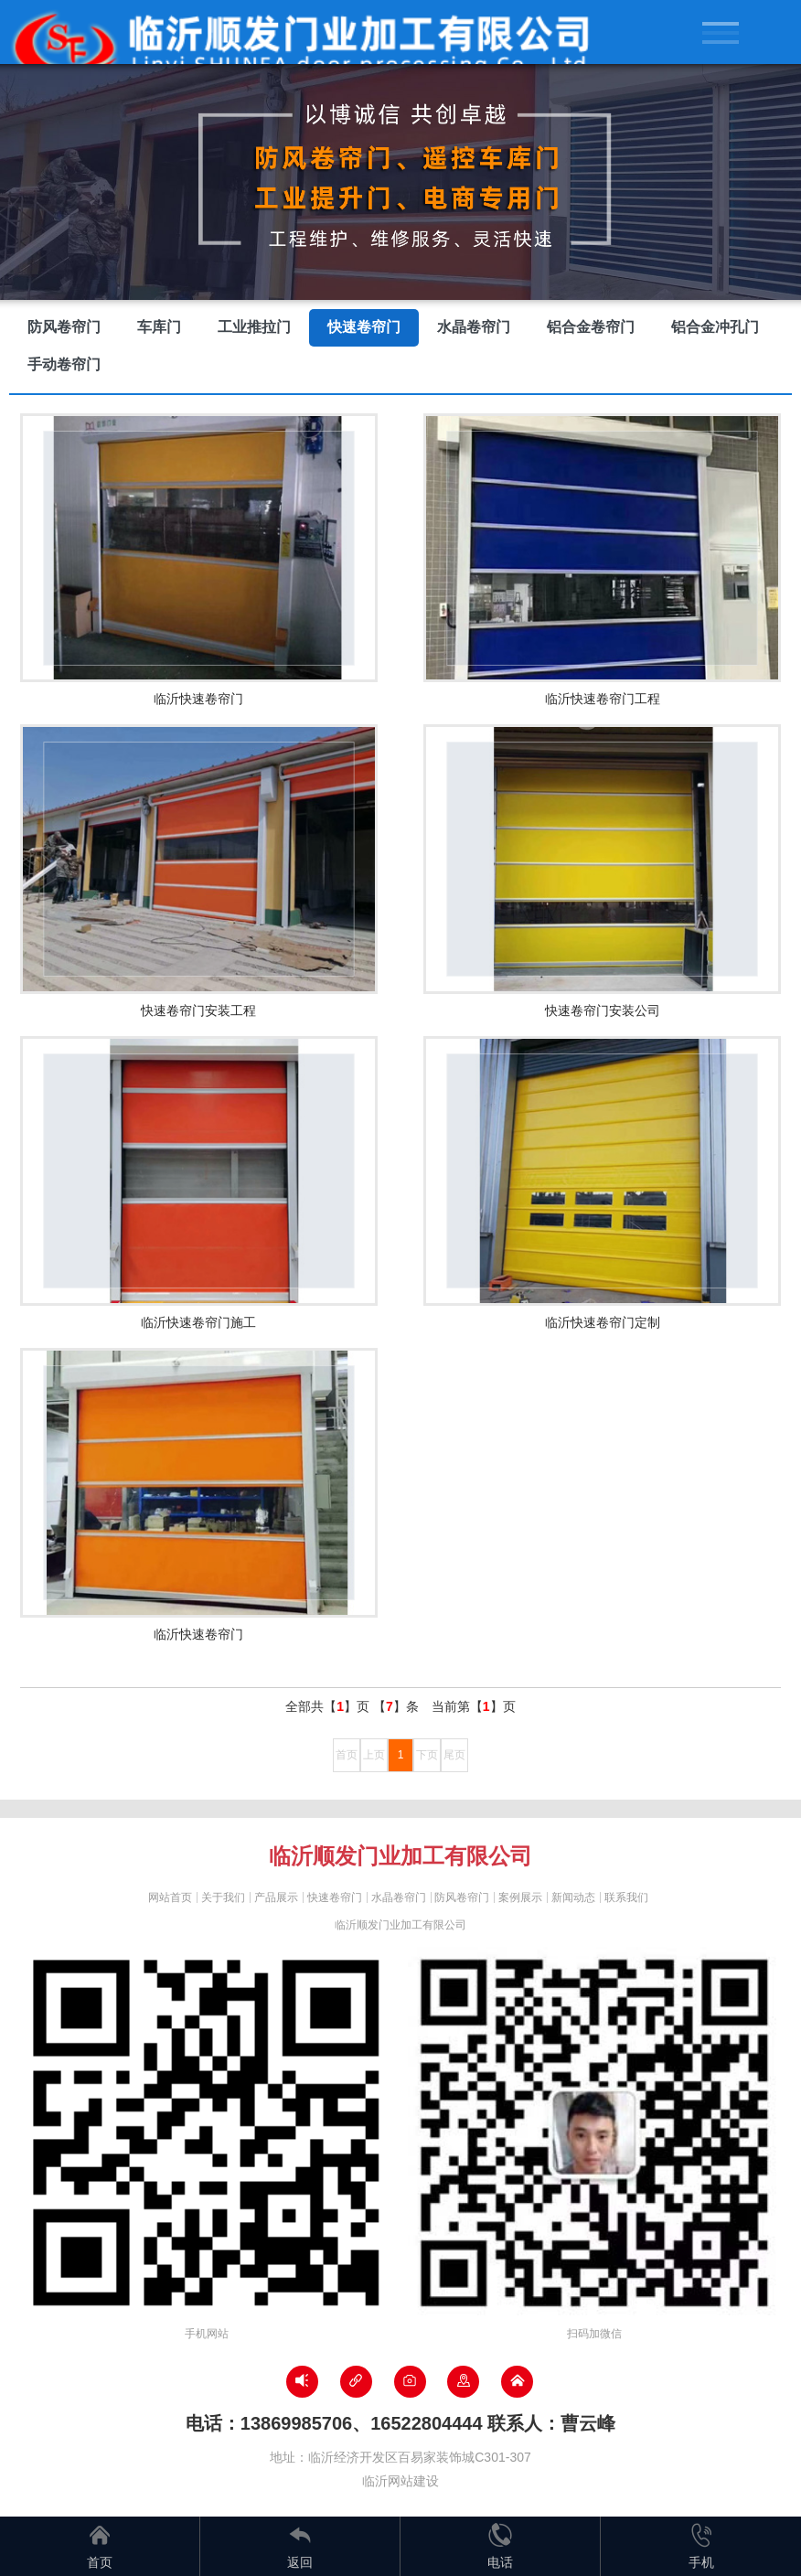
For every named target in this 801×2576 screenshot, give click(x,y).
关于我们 (223, 1897)
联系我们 (626, 1897)
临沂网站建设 (400, 2481)
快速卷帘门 (363, 327)
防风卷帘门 (64, 327)
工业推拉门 (254, 327)
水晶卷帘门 (473, 327)
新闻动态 (573, 1897)
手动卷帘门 (64, 364)
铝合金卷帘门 (591, 327)
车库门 (159, 327)
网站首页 (170, 1897)
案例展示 (520, 1897)
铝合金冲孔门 (715, 327)
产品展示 (276, 1897)
